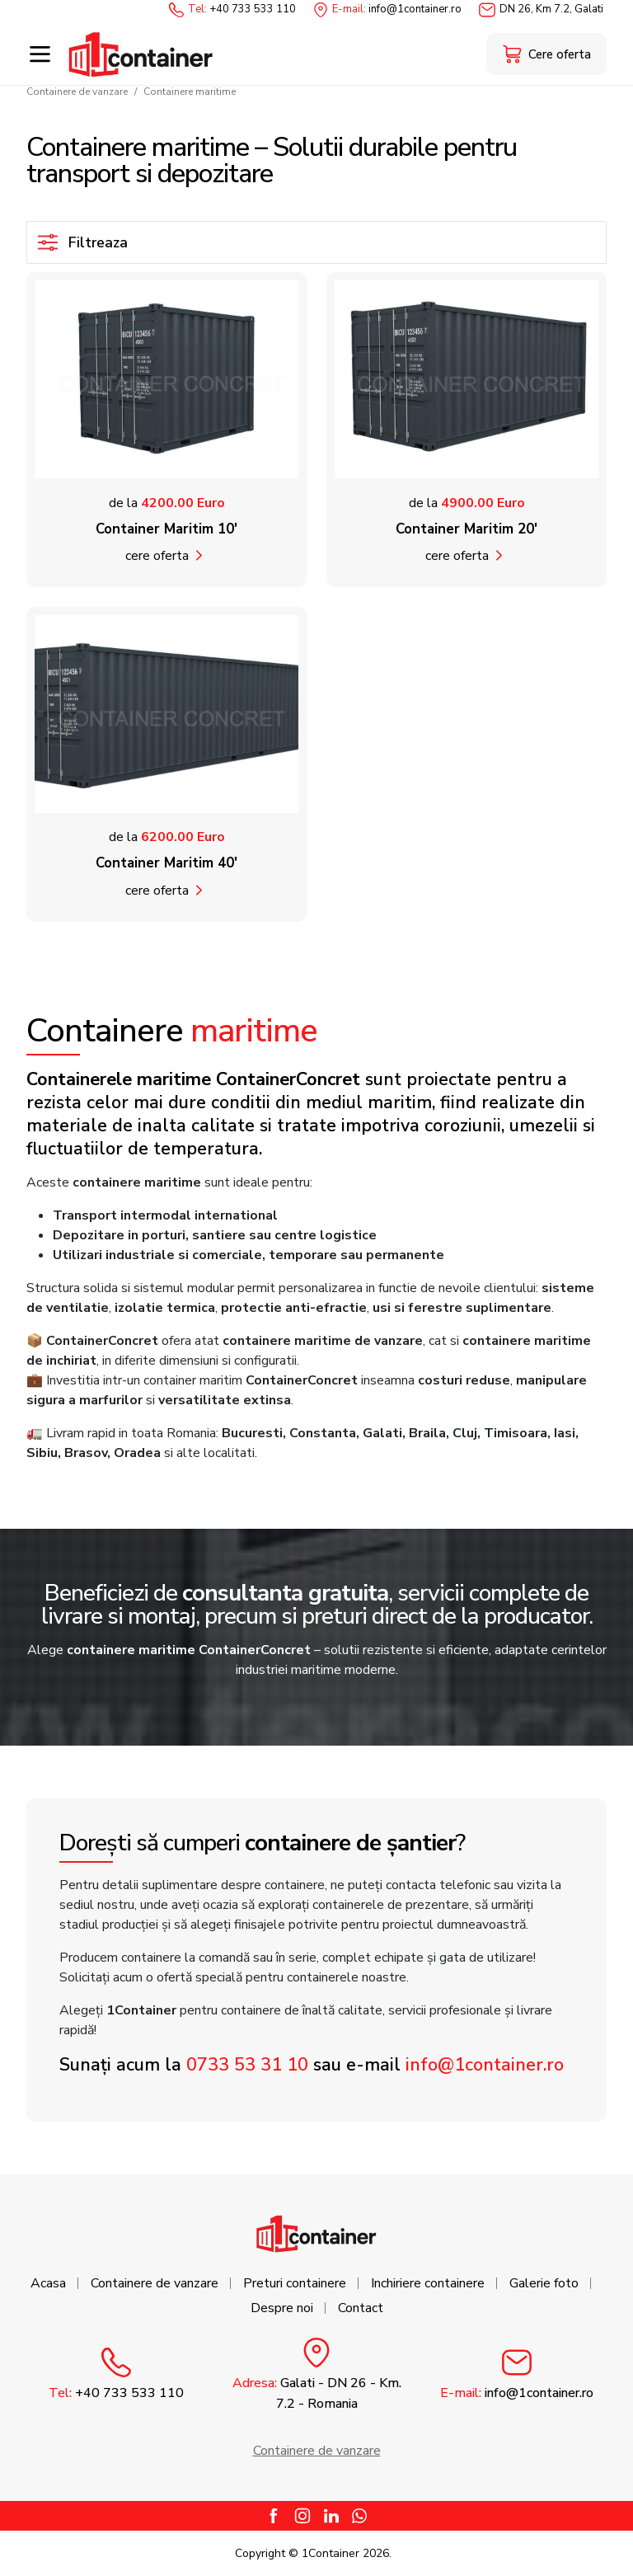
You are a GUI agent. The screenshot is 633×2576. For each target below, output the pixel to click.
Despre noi (282, 2308)
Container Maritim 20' (466, 529)
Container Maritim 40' (166, 863)
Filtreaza (81, 242)
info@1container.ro (485, 2064)
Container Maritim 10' (166, 529)
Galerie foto (544, 2283)
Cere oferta (157, 556)
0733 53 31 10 (247, 2064)
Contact (360, 2308)
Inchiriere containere (428, 2283)
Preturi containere (294, 2283)
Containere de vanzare (77, 91)
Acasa (48, 2283)
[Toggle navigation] (40, 54)
